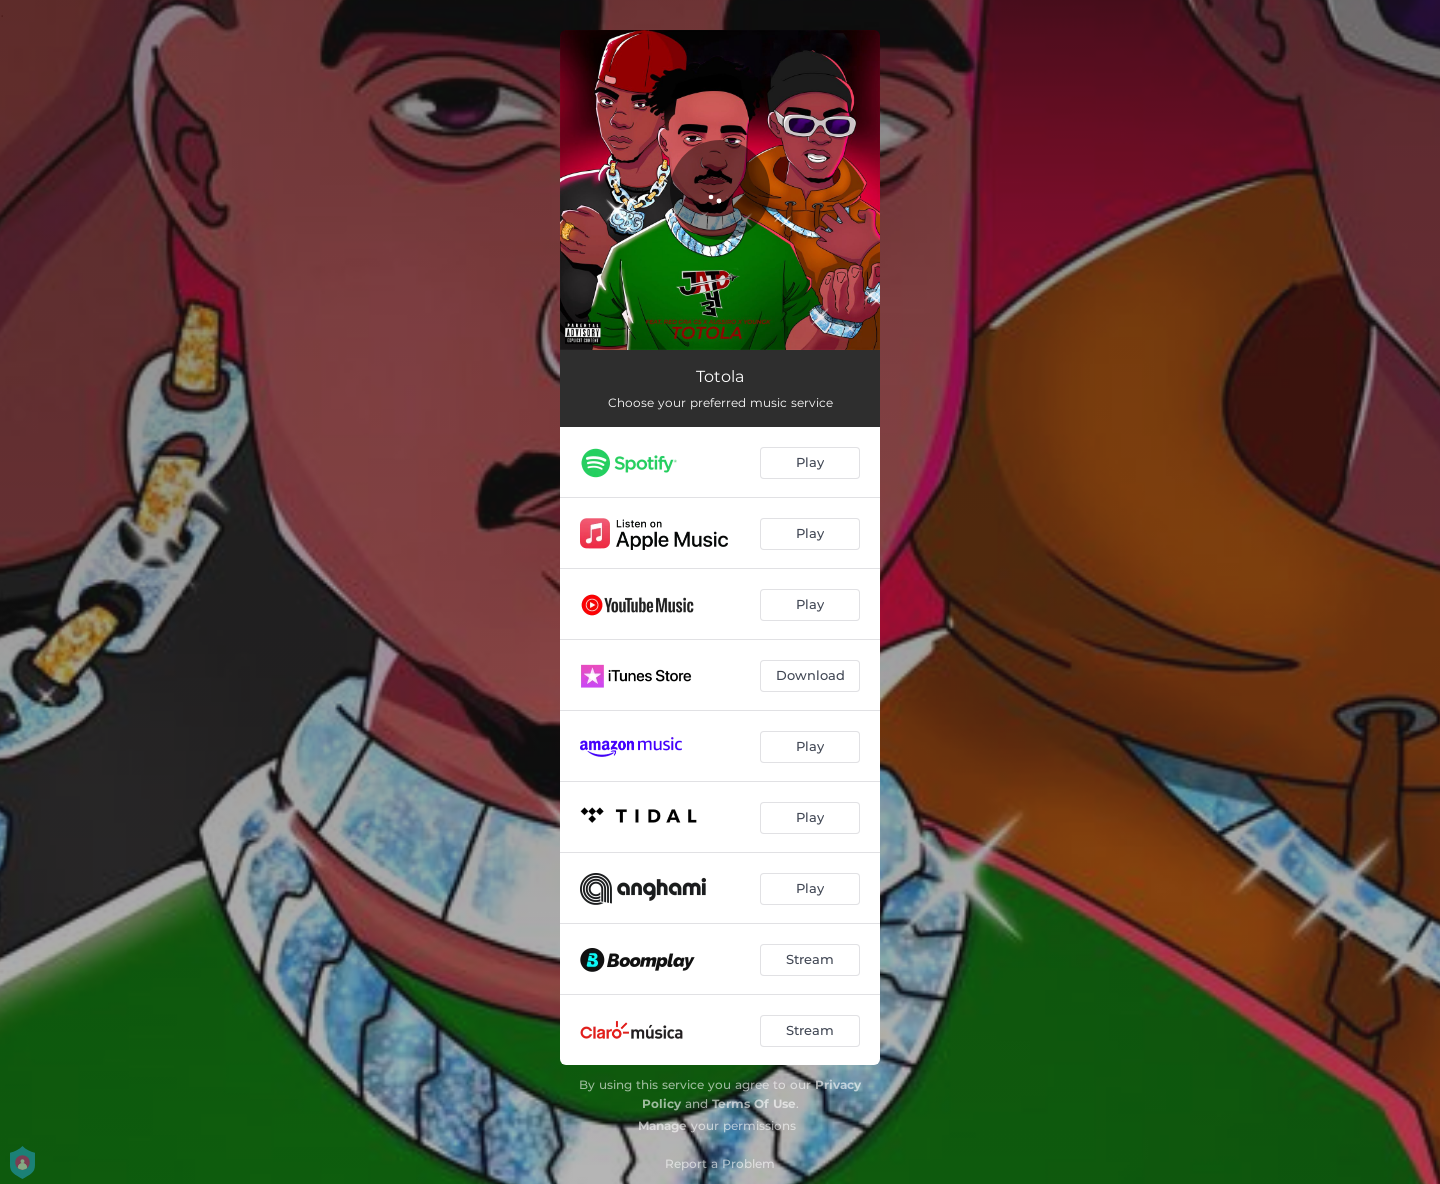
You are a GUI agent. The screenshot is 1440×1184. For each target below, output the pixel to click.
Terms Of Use (754, 1103)
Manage (662, 1125)
